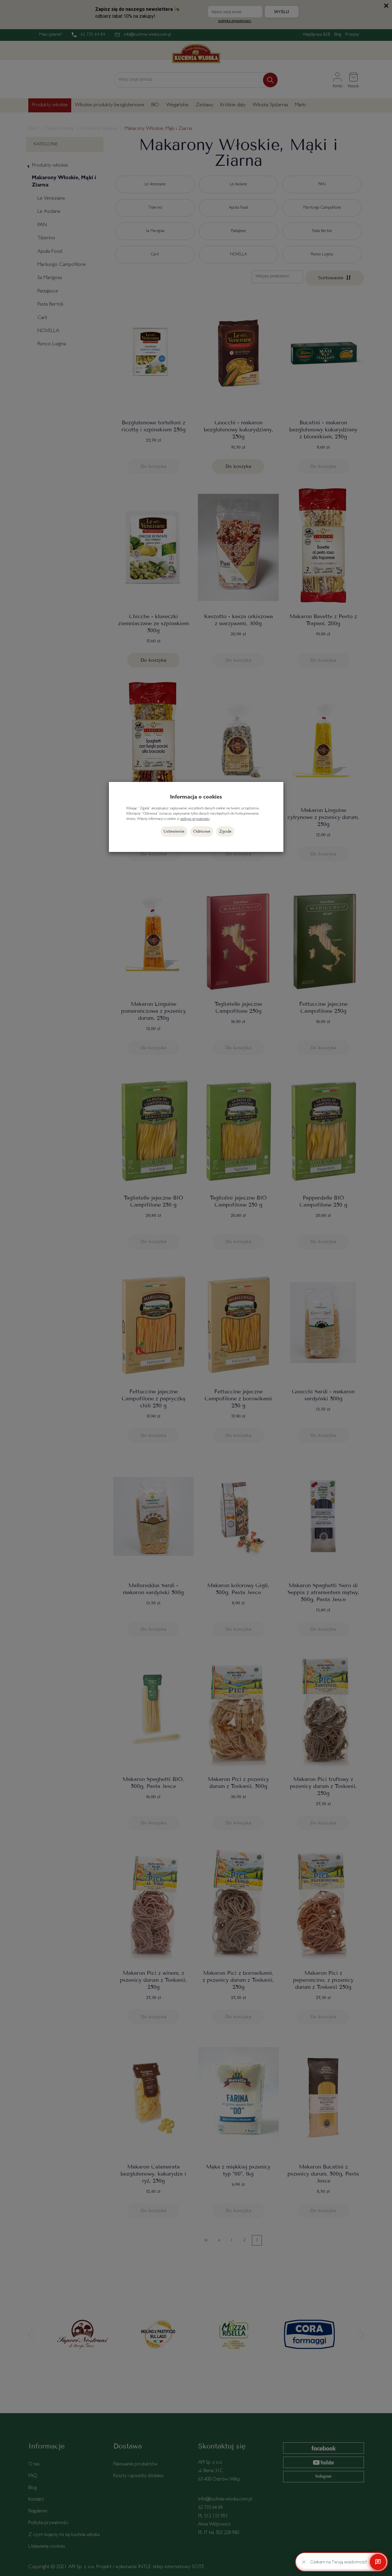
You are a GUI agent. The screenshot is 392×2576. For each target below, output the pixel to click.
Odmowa (201, 831)
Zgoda (225, 831)
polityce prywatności (195, 819)
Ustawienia (173, 831)
